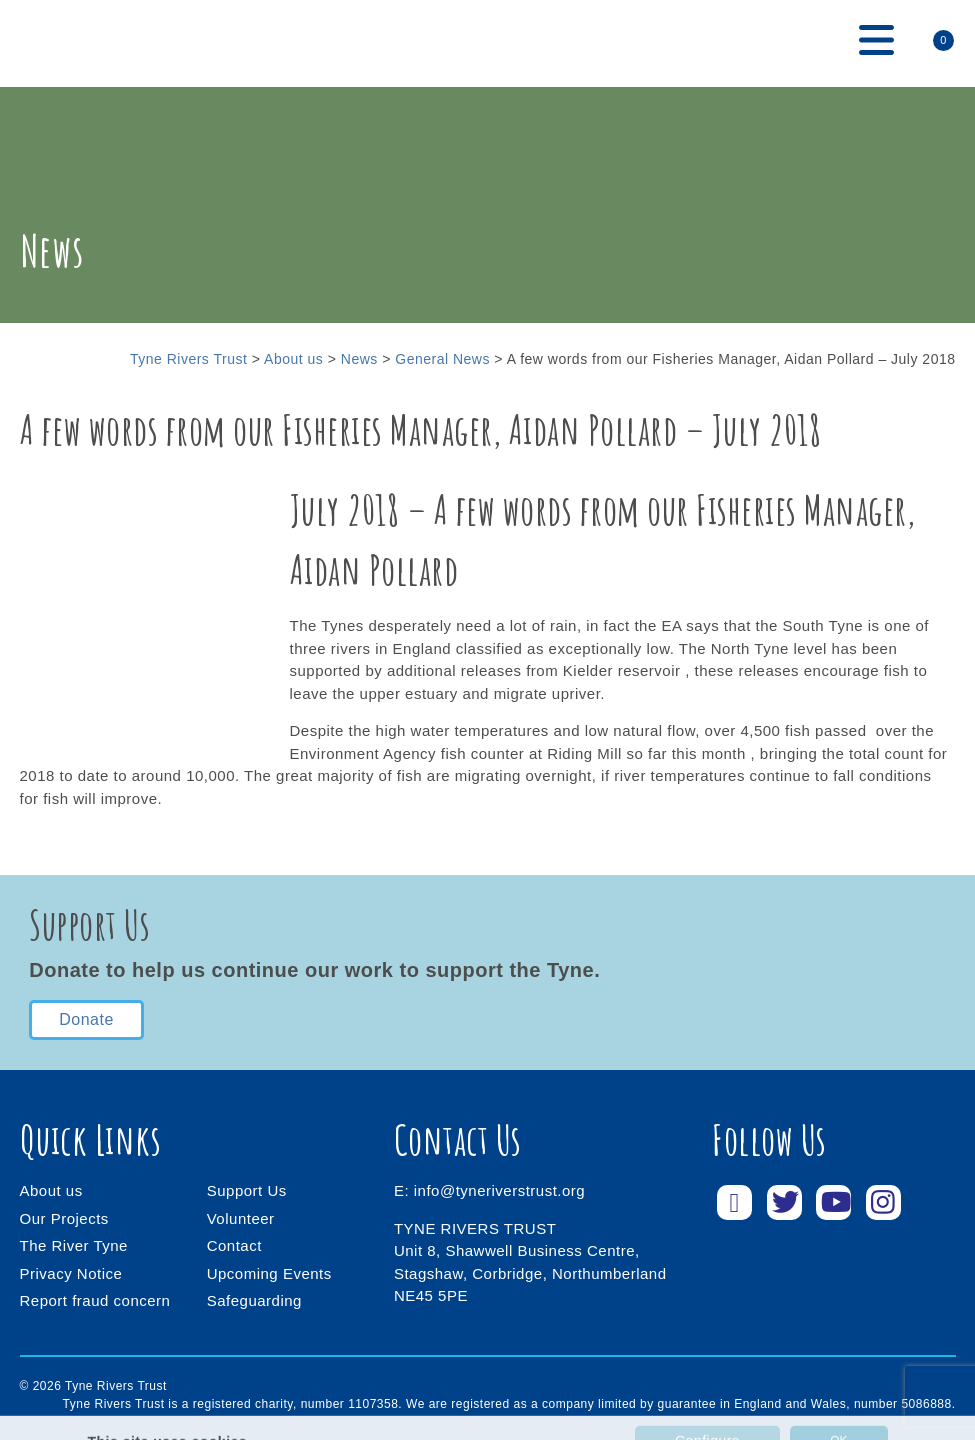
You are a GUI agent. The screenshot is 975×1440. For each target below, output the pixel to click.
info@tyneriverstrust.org (499, 1190)
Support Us (247, 1190)
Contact (234, 1245)
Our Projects (64, 1218)
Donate (86, 1019)
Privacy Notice (71, 1273)
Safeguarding (254, 1300)
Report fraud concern (95, 1300)
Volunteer (241, 1218)
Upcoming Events (269, 1273)
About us (51, 1190)
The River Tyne (74, 1245)
